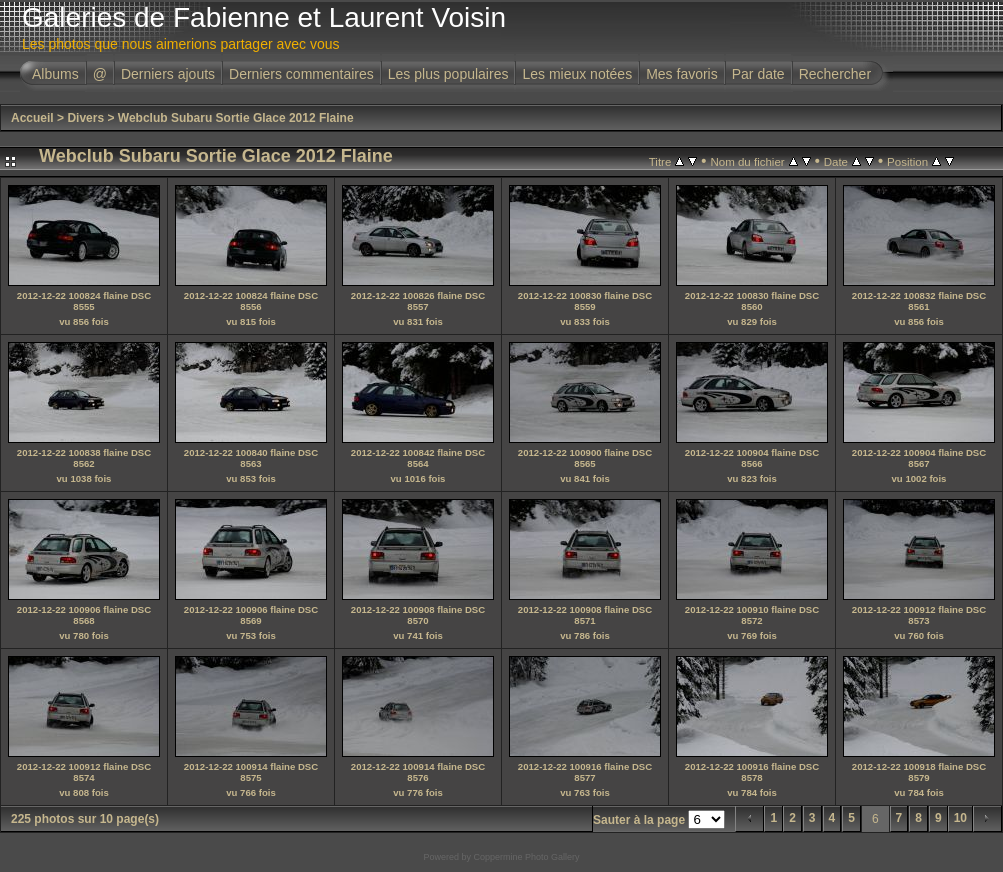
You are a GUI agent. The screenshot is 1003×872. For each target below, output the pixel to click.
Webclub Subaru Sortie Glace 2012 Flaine (236, 118)
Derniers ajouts (168, 74)
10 (960, 818)
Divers (85, 118)
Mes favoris (682, 74)
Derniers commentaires (301, 74)
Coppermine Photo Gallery (526, 857)
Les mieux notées (577, 74)
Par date (758, 74)
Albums (55, 74)
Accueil (32, 118)
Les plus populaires (448, 74)
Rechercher (835, 74)
